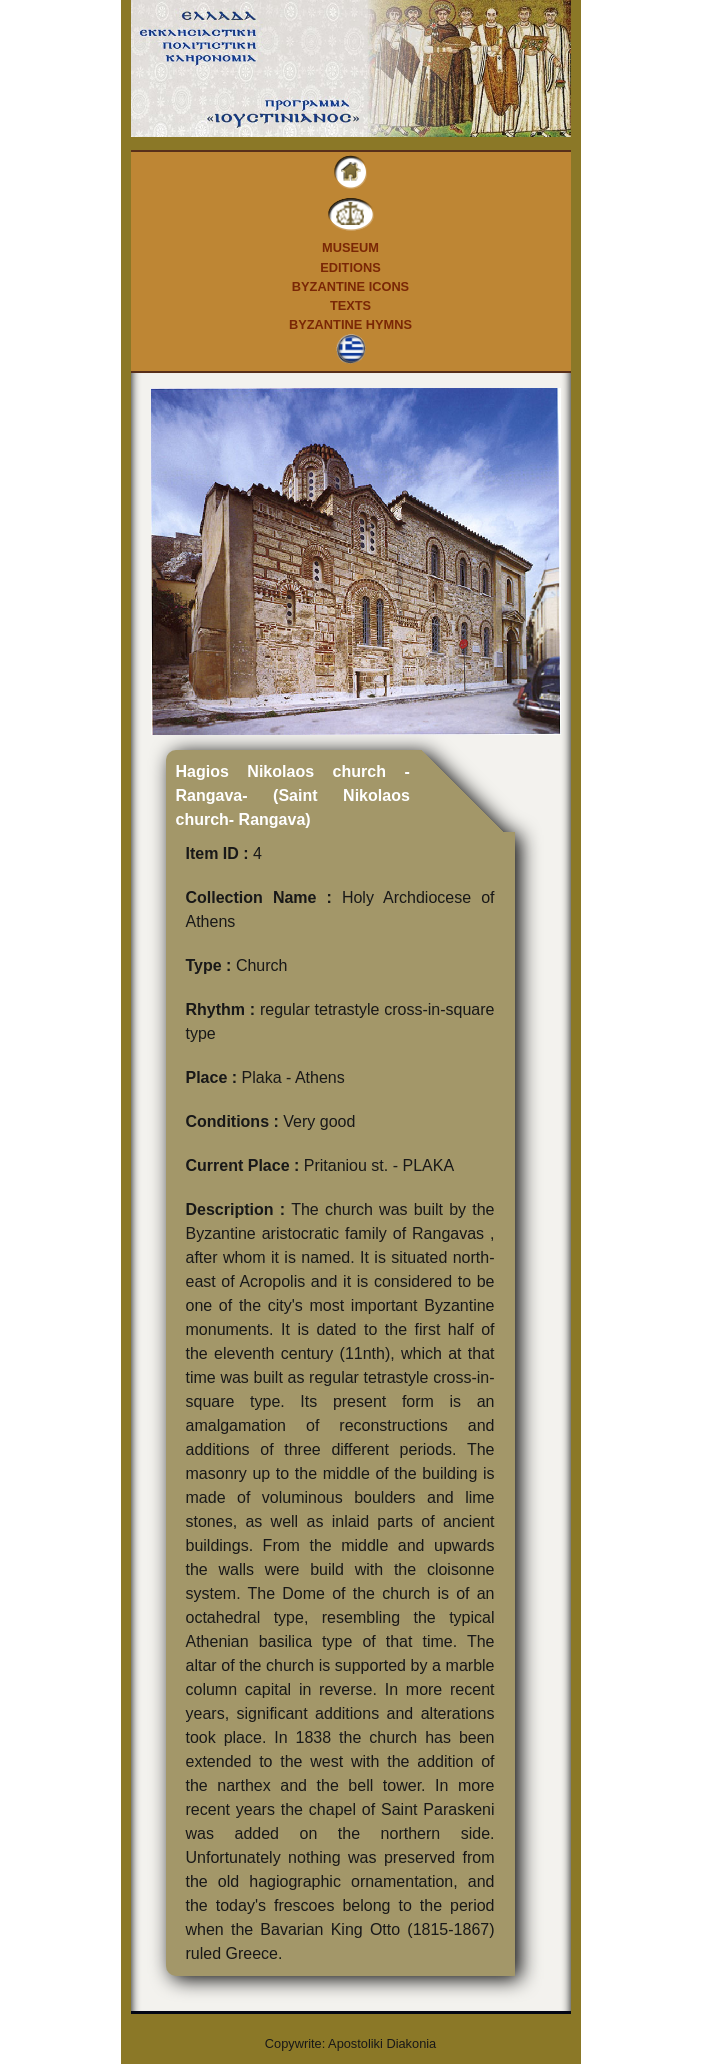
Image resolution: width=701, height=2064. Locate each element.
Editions (350, 267)
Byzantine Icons (350, 286)
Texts (350, 305)
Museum (350, 247)
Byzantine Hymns (350, 324)
